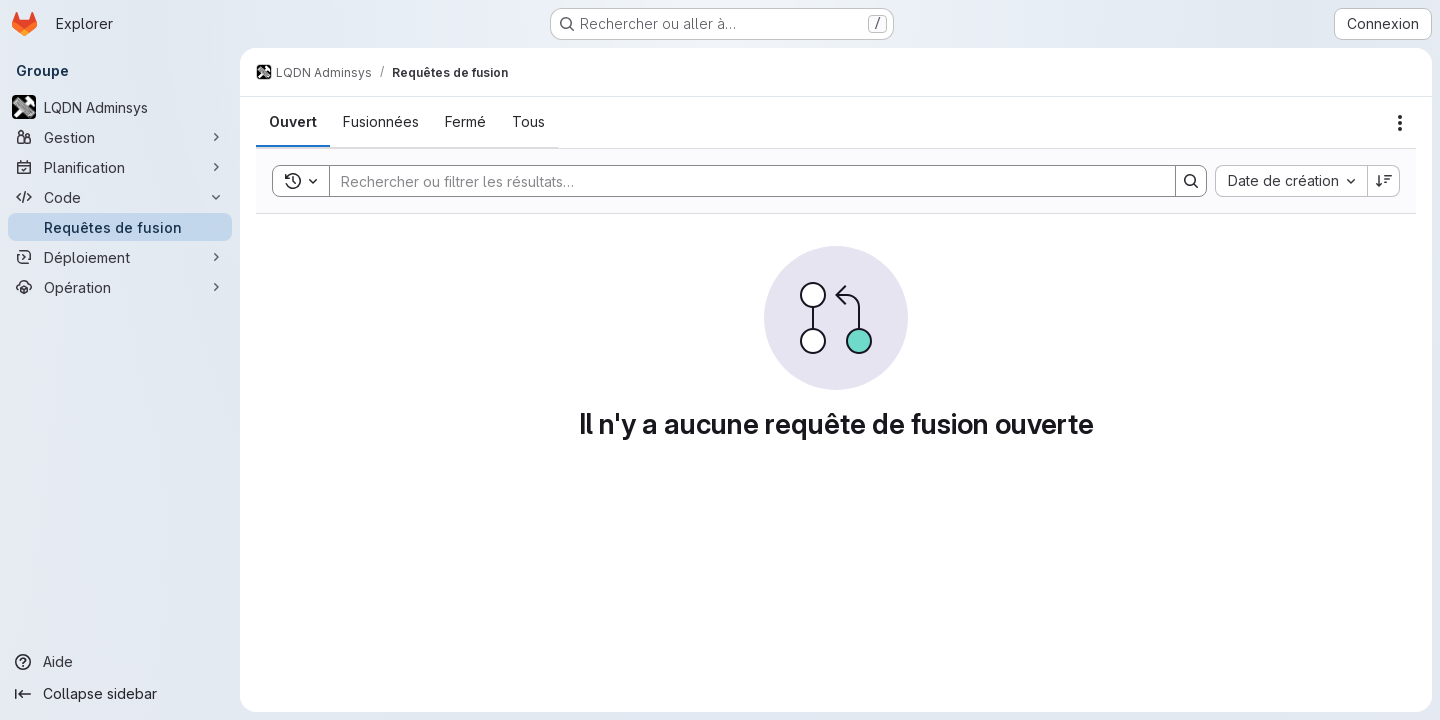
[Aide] (120, 662)
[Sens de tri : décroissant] (1384, 181)
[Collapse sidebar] (120, 694)
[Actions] (1400, 123)
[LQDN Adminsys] (120, 107)
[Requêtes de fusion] (120, 227)
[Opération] (120, 287)
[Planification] (120, 167)
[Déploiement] (120, 257)
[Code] (120, 197)
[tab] (293, 122)
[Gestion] (120, 137)
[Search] (742, 181)
